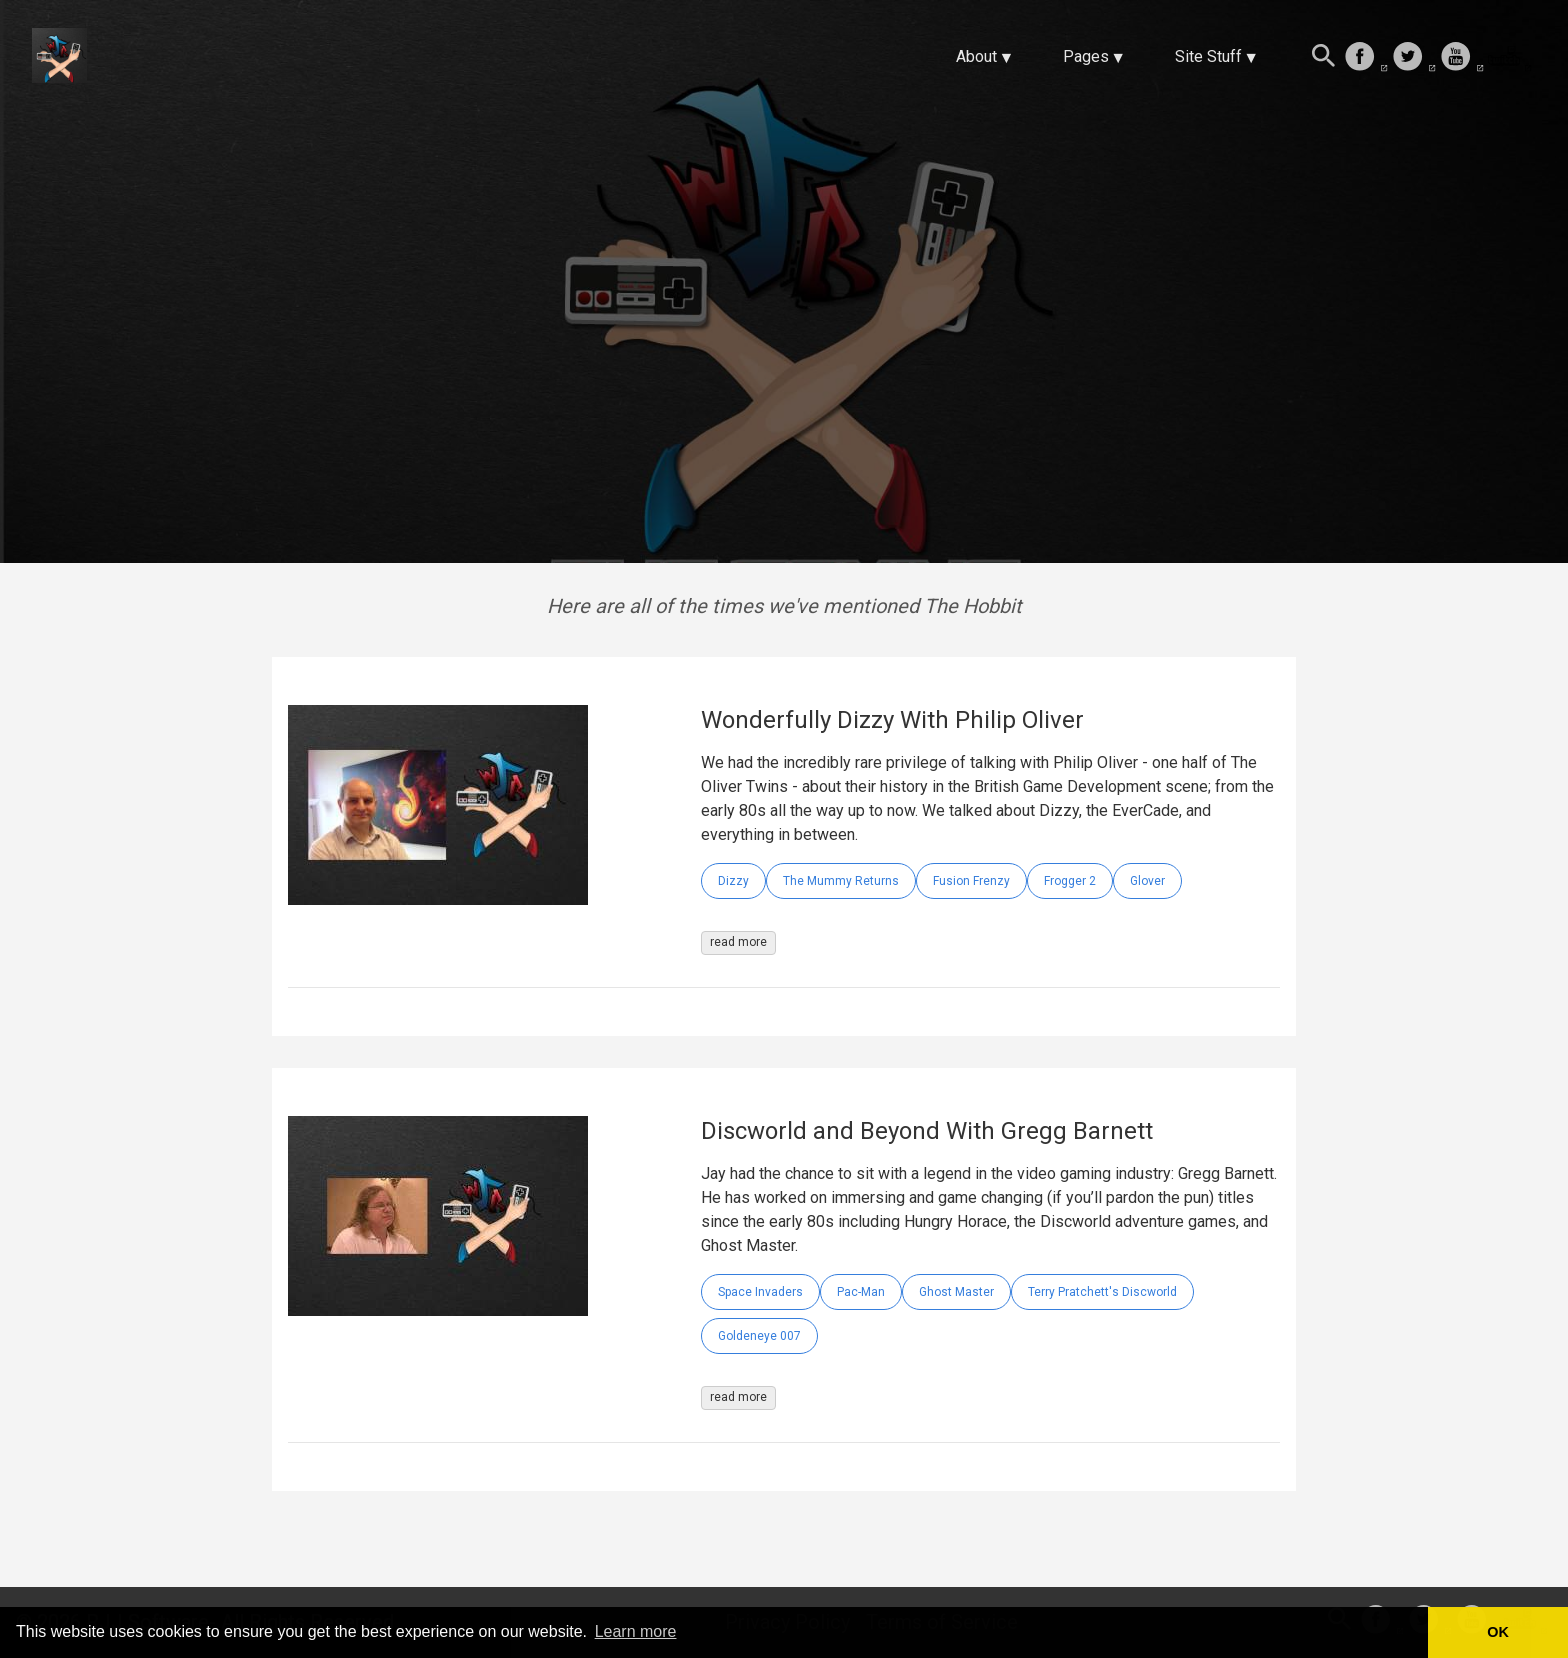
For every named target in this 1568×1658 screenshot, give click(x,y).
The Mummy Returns (841, 881)
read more (738, 942)
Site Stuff (1208, 56)
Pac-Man (861, 1292)
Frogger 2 (1070, 881)
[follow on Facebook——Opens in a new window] (1366, 58)
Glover (1147, 881)
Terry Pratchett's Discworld (1102, 1292)
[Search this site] (1324, 58)
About (976, 56)
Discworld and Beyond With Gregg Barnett (927, 1131)
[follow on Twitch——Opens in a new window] (1510, 58)
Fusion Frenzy (971, 881)
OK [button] (1498, 1632)
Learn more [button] (636, 1631)
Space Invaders (760, 1292)
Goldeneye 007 (759, 1336)
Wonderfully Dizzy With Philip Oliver (892, 720)
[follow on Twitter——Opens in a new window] (1414, 58)
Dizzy (733, 881)
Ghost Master (956, 1292)
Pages (1086, 56)
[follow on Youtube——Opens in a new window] (1462, 58)
